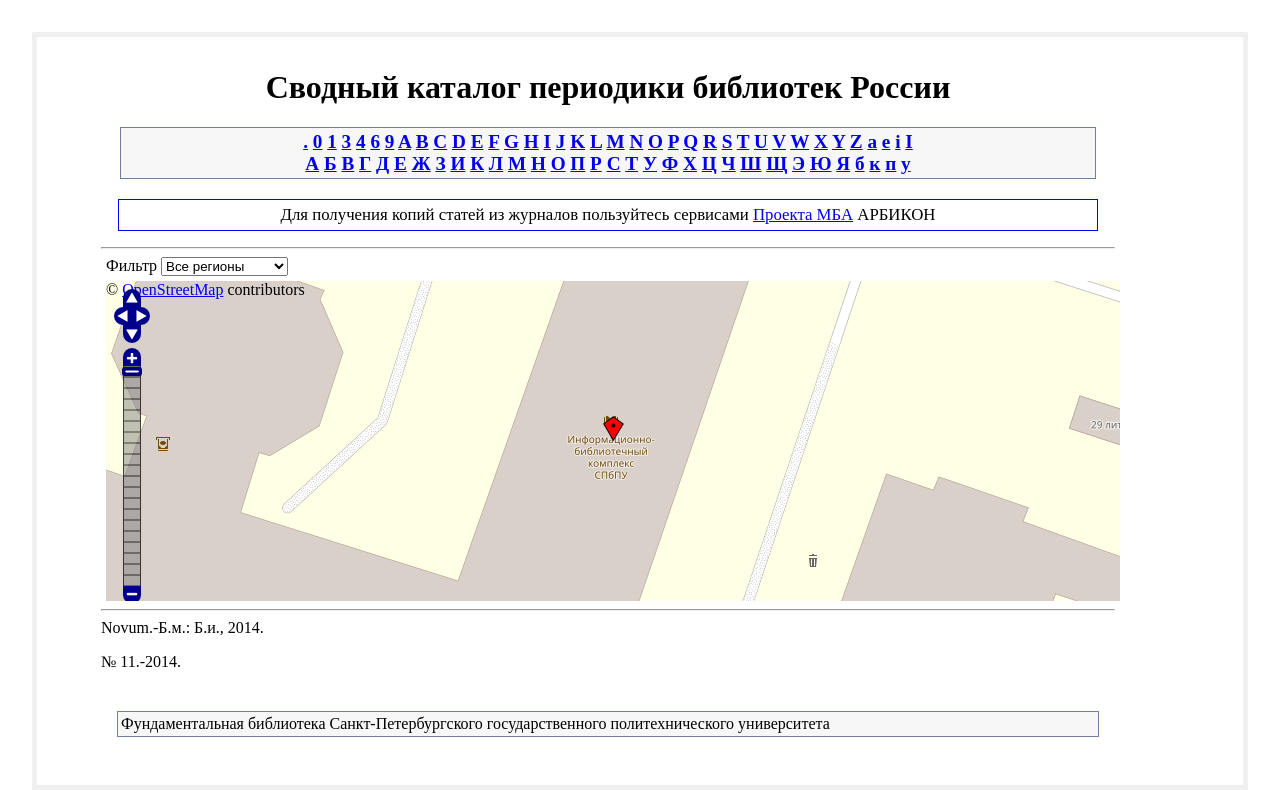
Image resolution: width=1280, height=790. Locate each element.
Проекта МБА (803, 214)
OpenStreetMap (172, 289)
